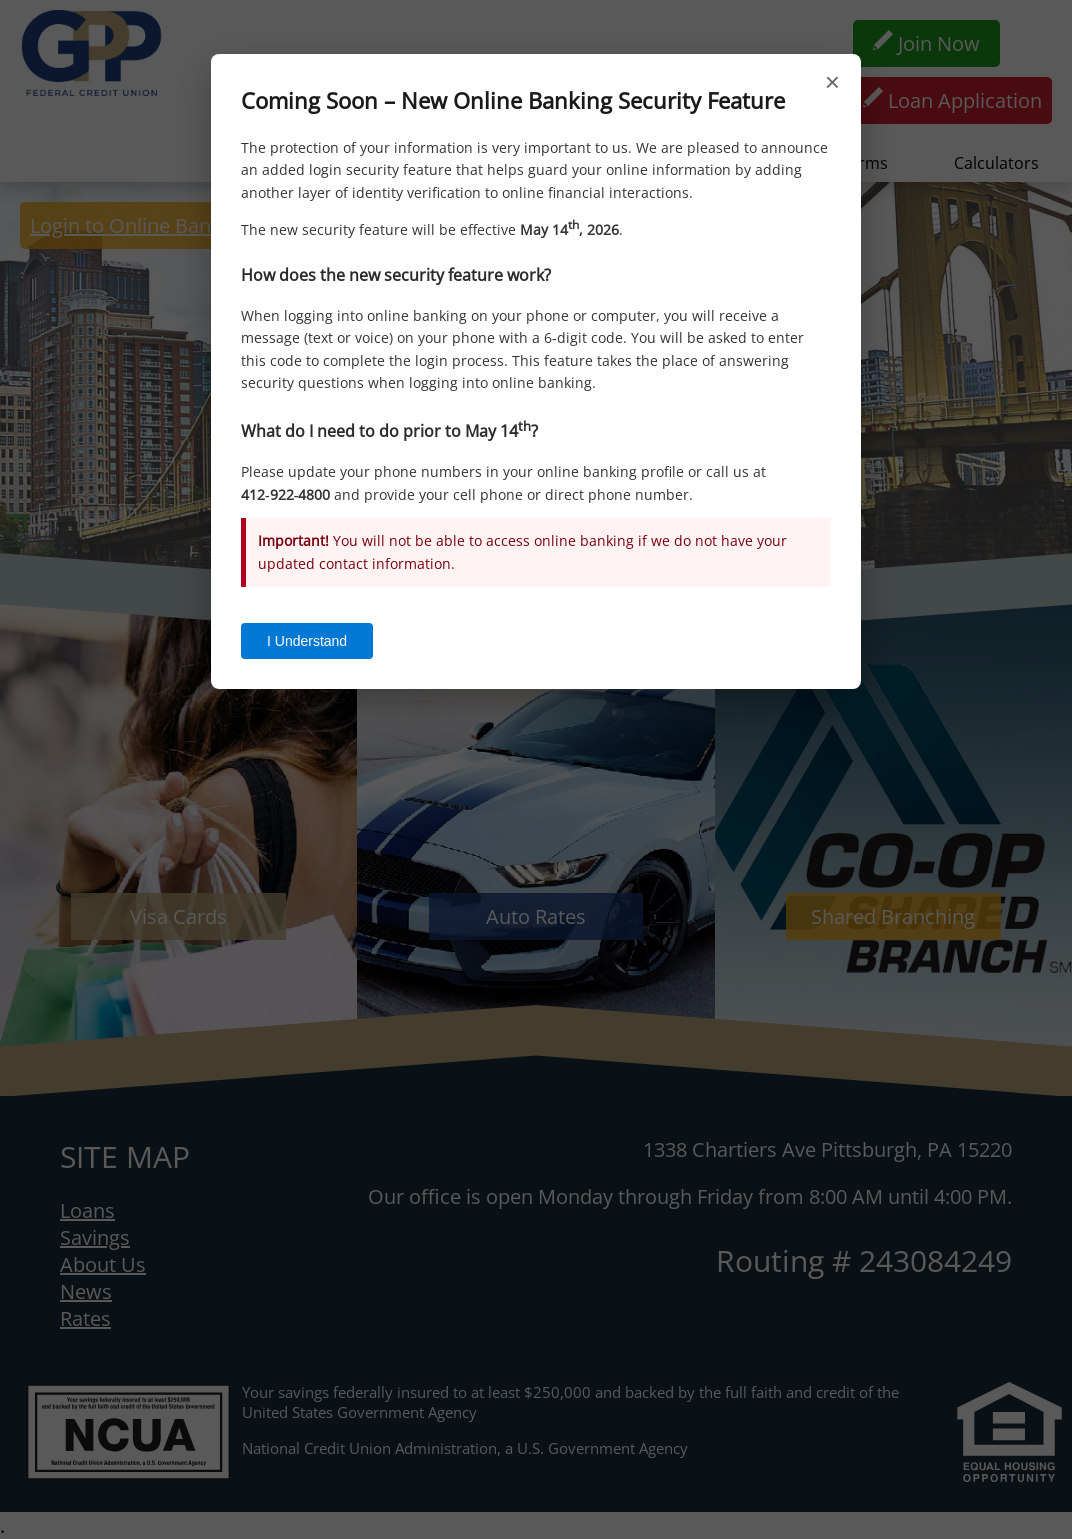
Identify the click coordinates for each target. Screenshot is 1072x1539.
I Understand (307, 641)
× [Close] (832, 82)
